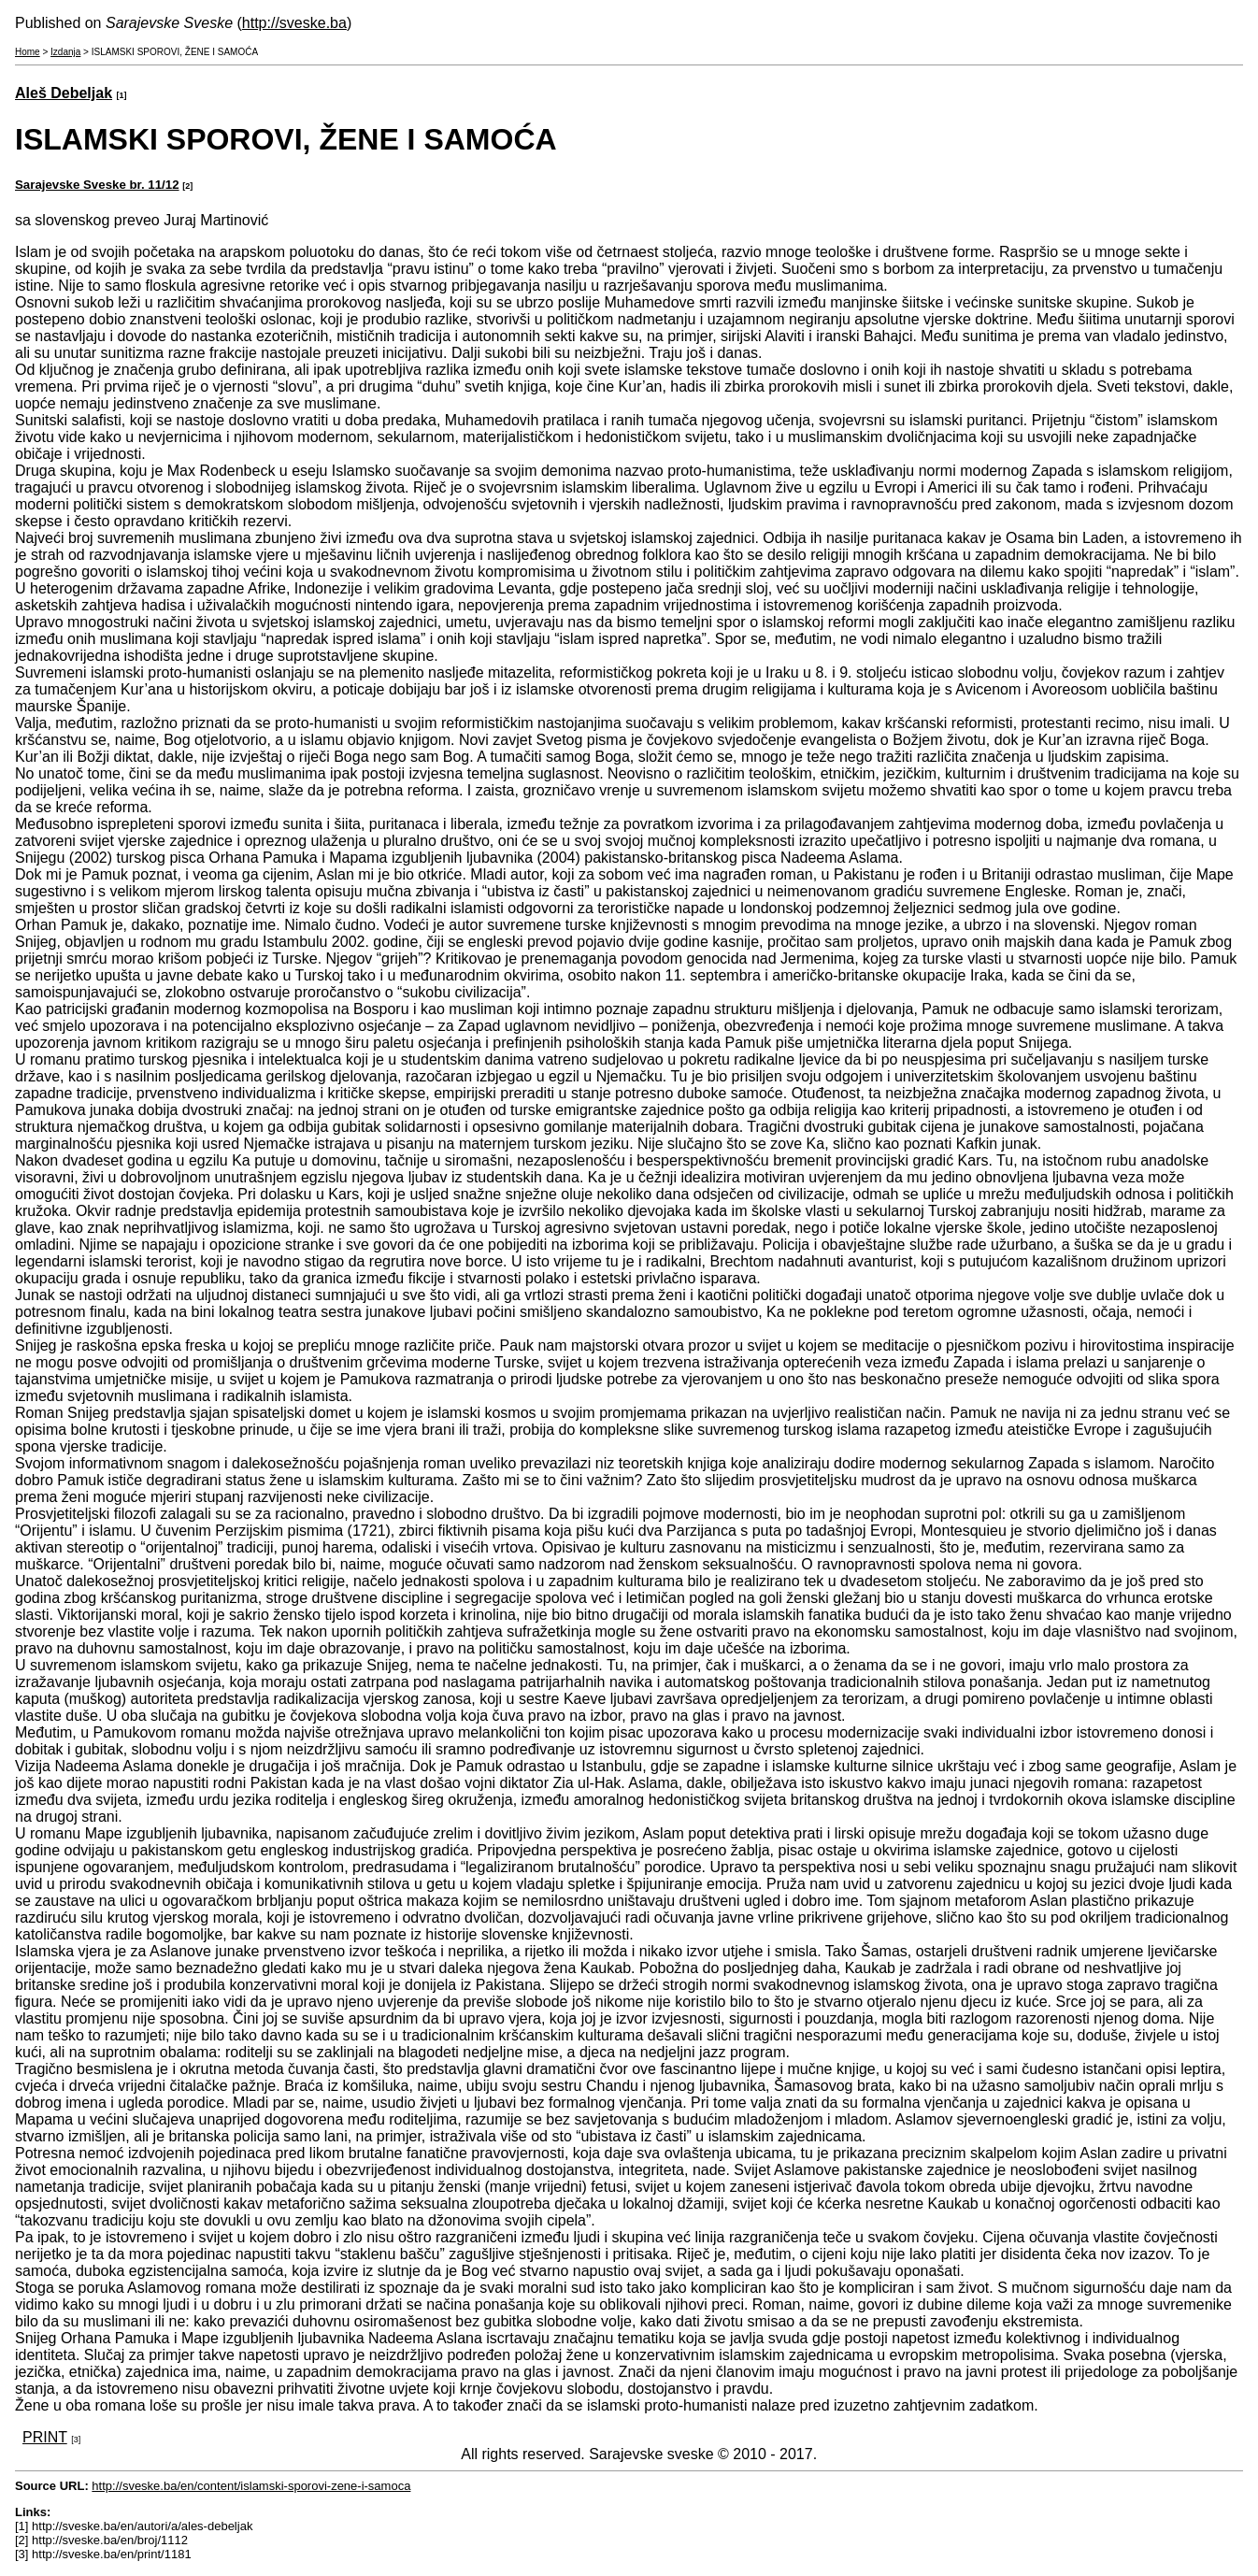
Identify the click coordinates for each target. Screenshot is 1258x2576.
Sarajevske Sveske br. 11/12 (97, 185)
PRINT (44, 2437)
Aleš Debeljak (63, 93)
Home (27, 52)
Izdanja (65, 52)
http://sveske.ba (294, 23)
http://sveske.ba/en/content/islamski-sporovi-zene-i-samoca (251, 2486)
